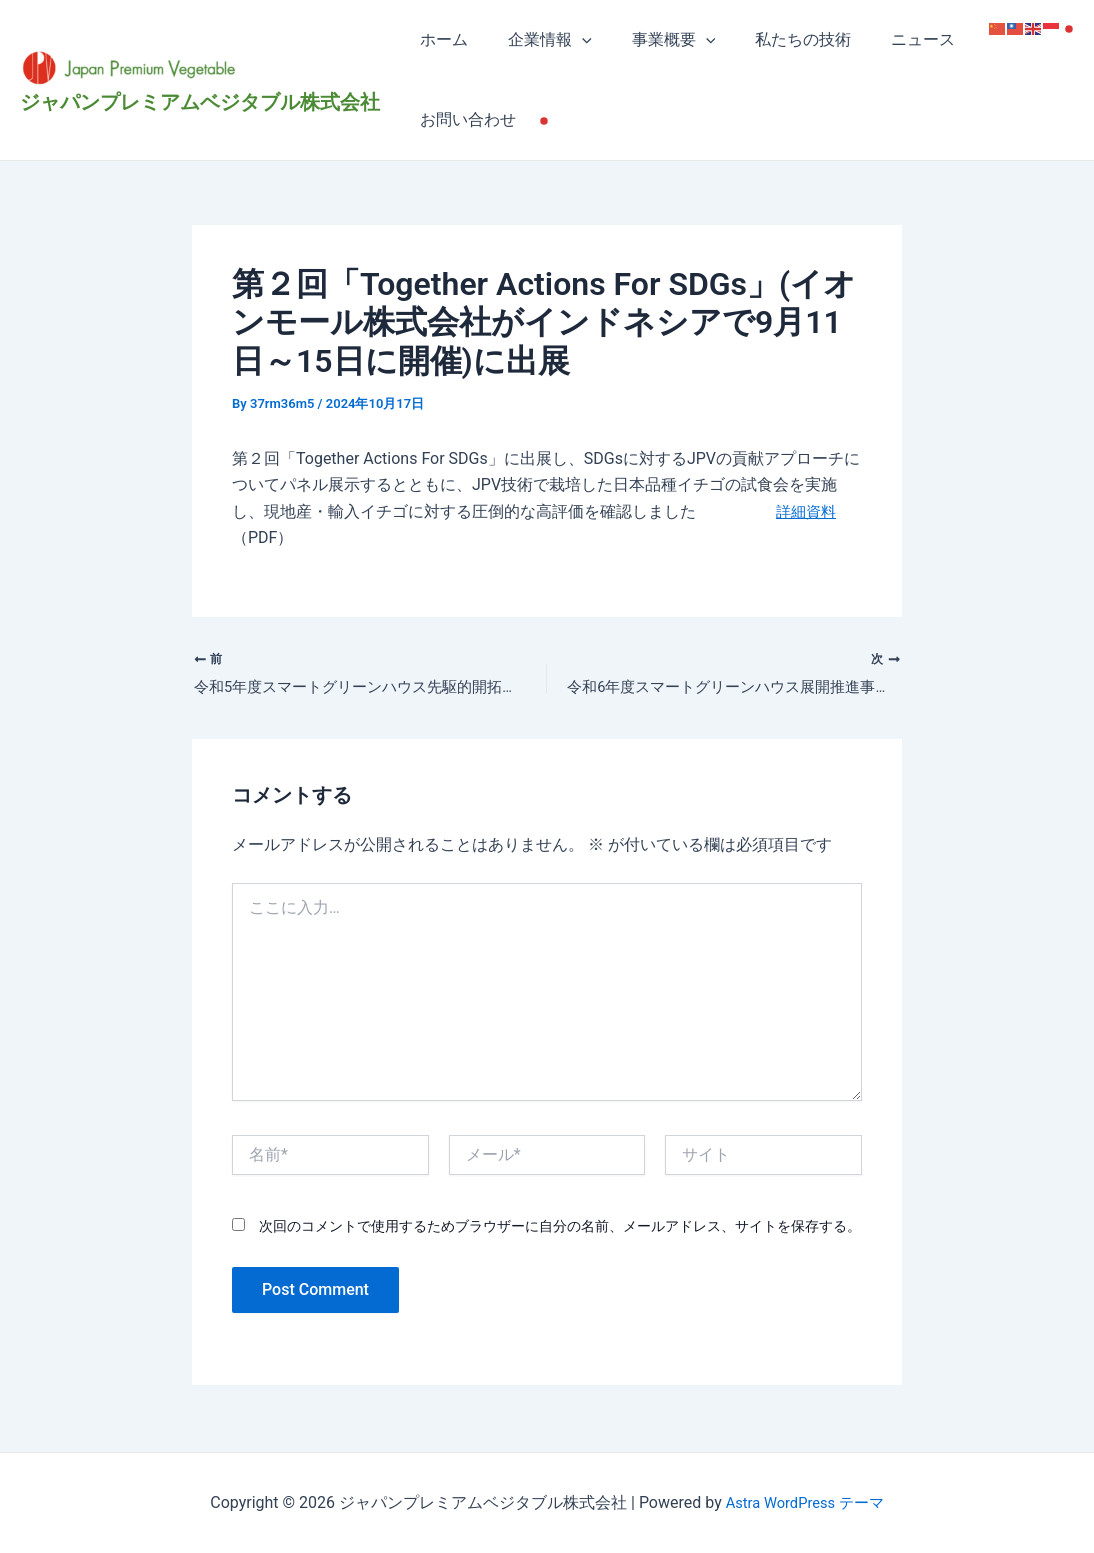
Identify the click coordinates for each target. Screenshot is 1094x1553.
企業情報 (538, 40)
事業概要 (654, 40)
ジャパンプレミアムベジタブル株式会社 (200, 102)
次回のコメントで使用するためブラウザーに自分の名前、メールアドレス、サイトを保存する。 (560, 1229)
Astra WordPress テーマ (804, 1502)
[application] (570, 40)
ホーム (440, 39)
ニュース (887, 39)
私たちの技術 (775, 39)
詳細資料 (808, 511)
